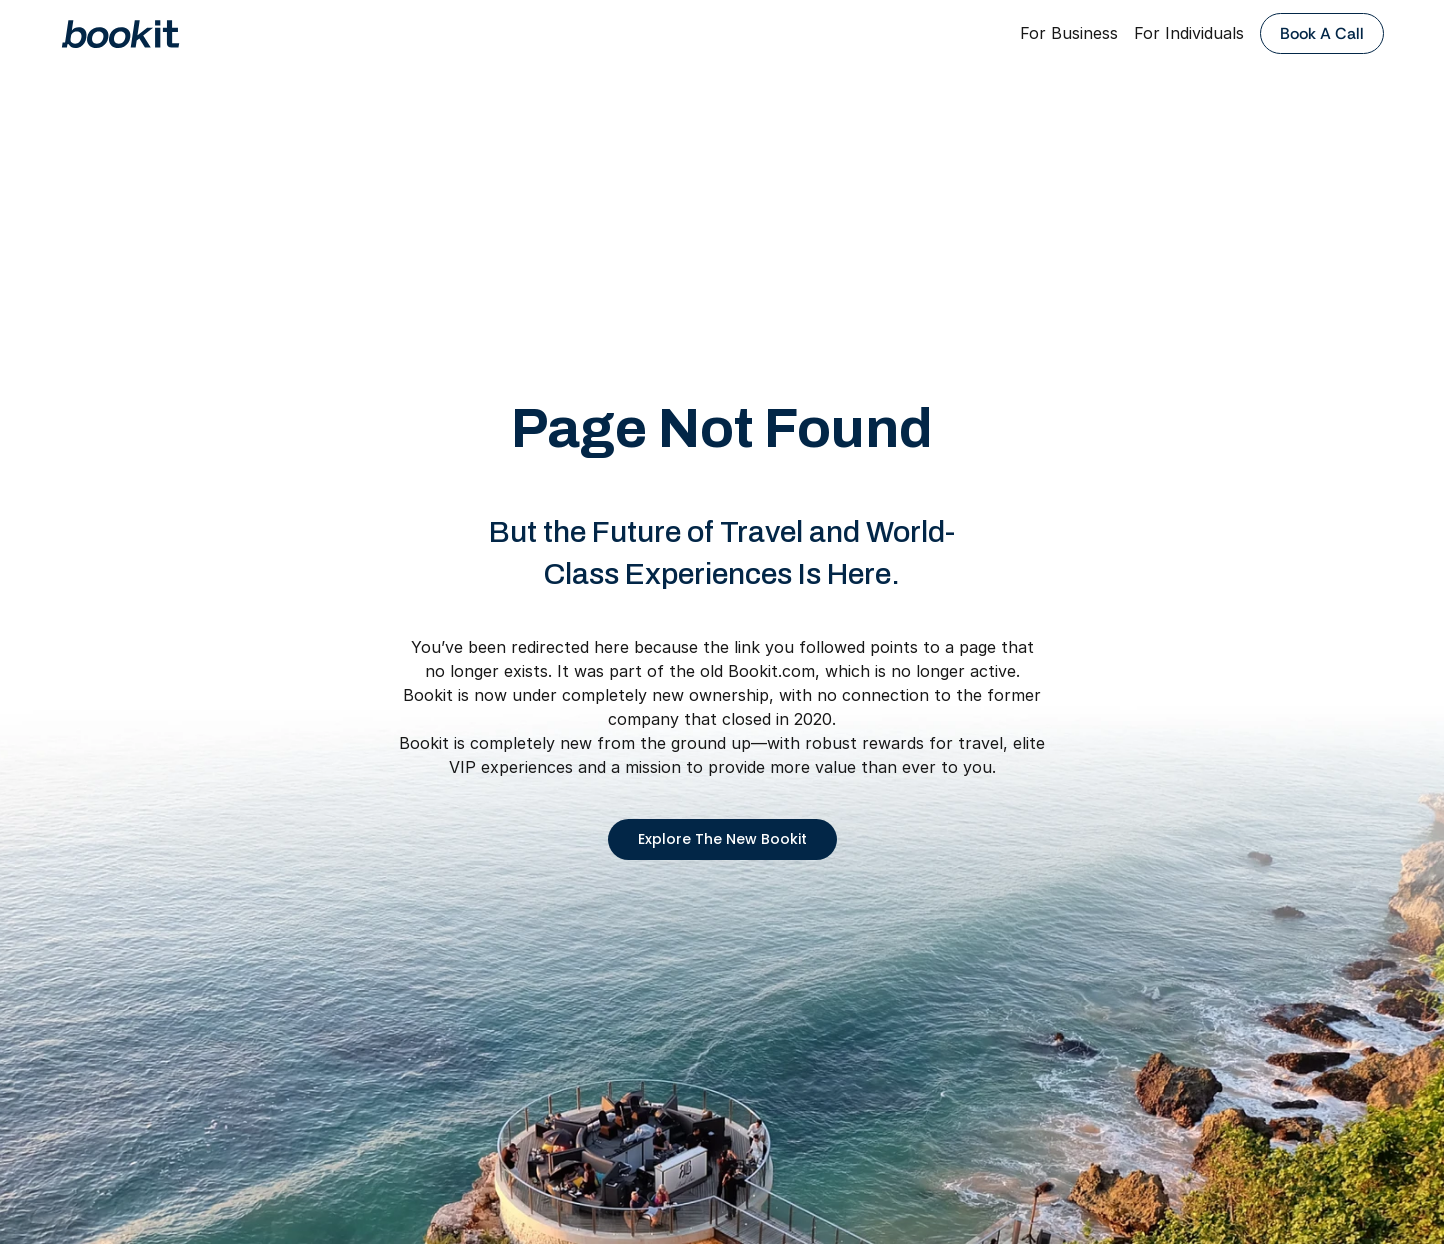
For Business (1069, 33)
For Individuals (1189, 33)
